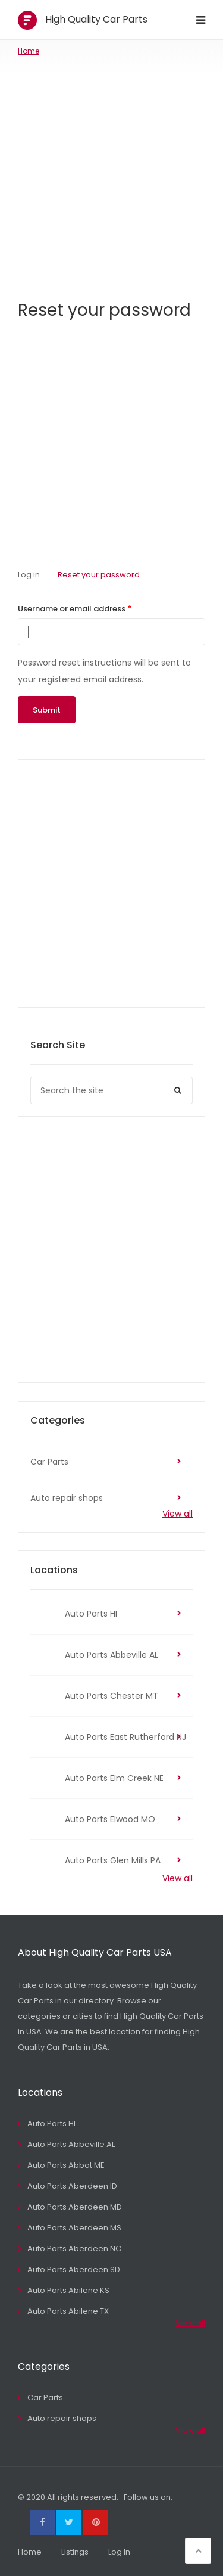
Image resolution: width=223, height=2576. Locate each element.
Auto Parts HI (91, 1614)
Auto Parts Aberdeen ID (72, 2186)
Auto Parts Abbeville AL (111, 1655)
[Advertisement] (111, 174)
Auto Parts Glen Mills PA (113, 1860)
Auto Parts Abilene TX (68, 2311)
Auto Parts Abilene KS (68, 2290)
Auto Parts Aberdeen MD (74, 2207)
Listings (75, 2552)
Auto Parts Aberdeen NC (74, 2248)
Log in (29, 575)
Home (28, 51)
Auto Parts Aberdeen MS (74, 2227)
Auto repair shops (66, 1498)
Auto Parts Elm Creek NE (114, 1778)
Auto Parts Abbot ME (66, 2165)
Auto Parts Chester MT (111, 1696)
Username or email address (71, 608)
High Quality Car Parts (96, 19)
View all (177, 1514)
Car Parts (49, 1462)
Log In (119, 2552)
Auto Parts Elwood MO (110, 1819)
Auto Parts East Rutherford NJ (125, 1737)
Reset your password (99, 575)
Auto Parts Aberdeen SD (73, 2269)
